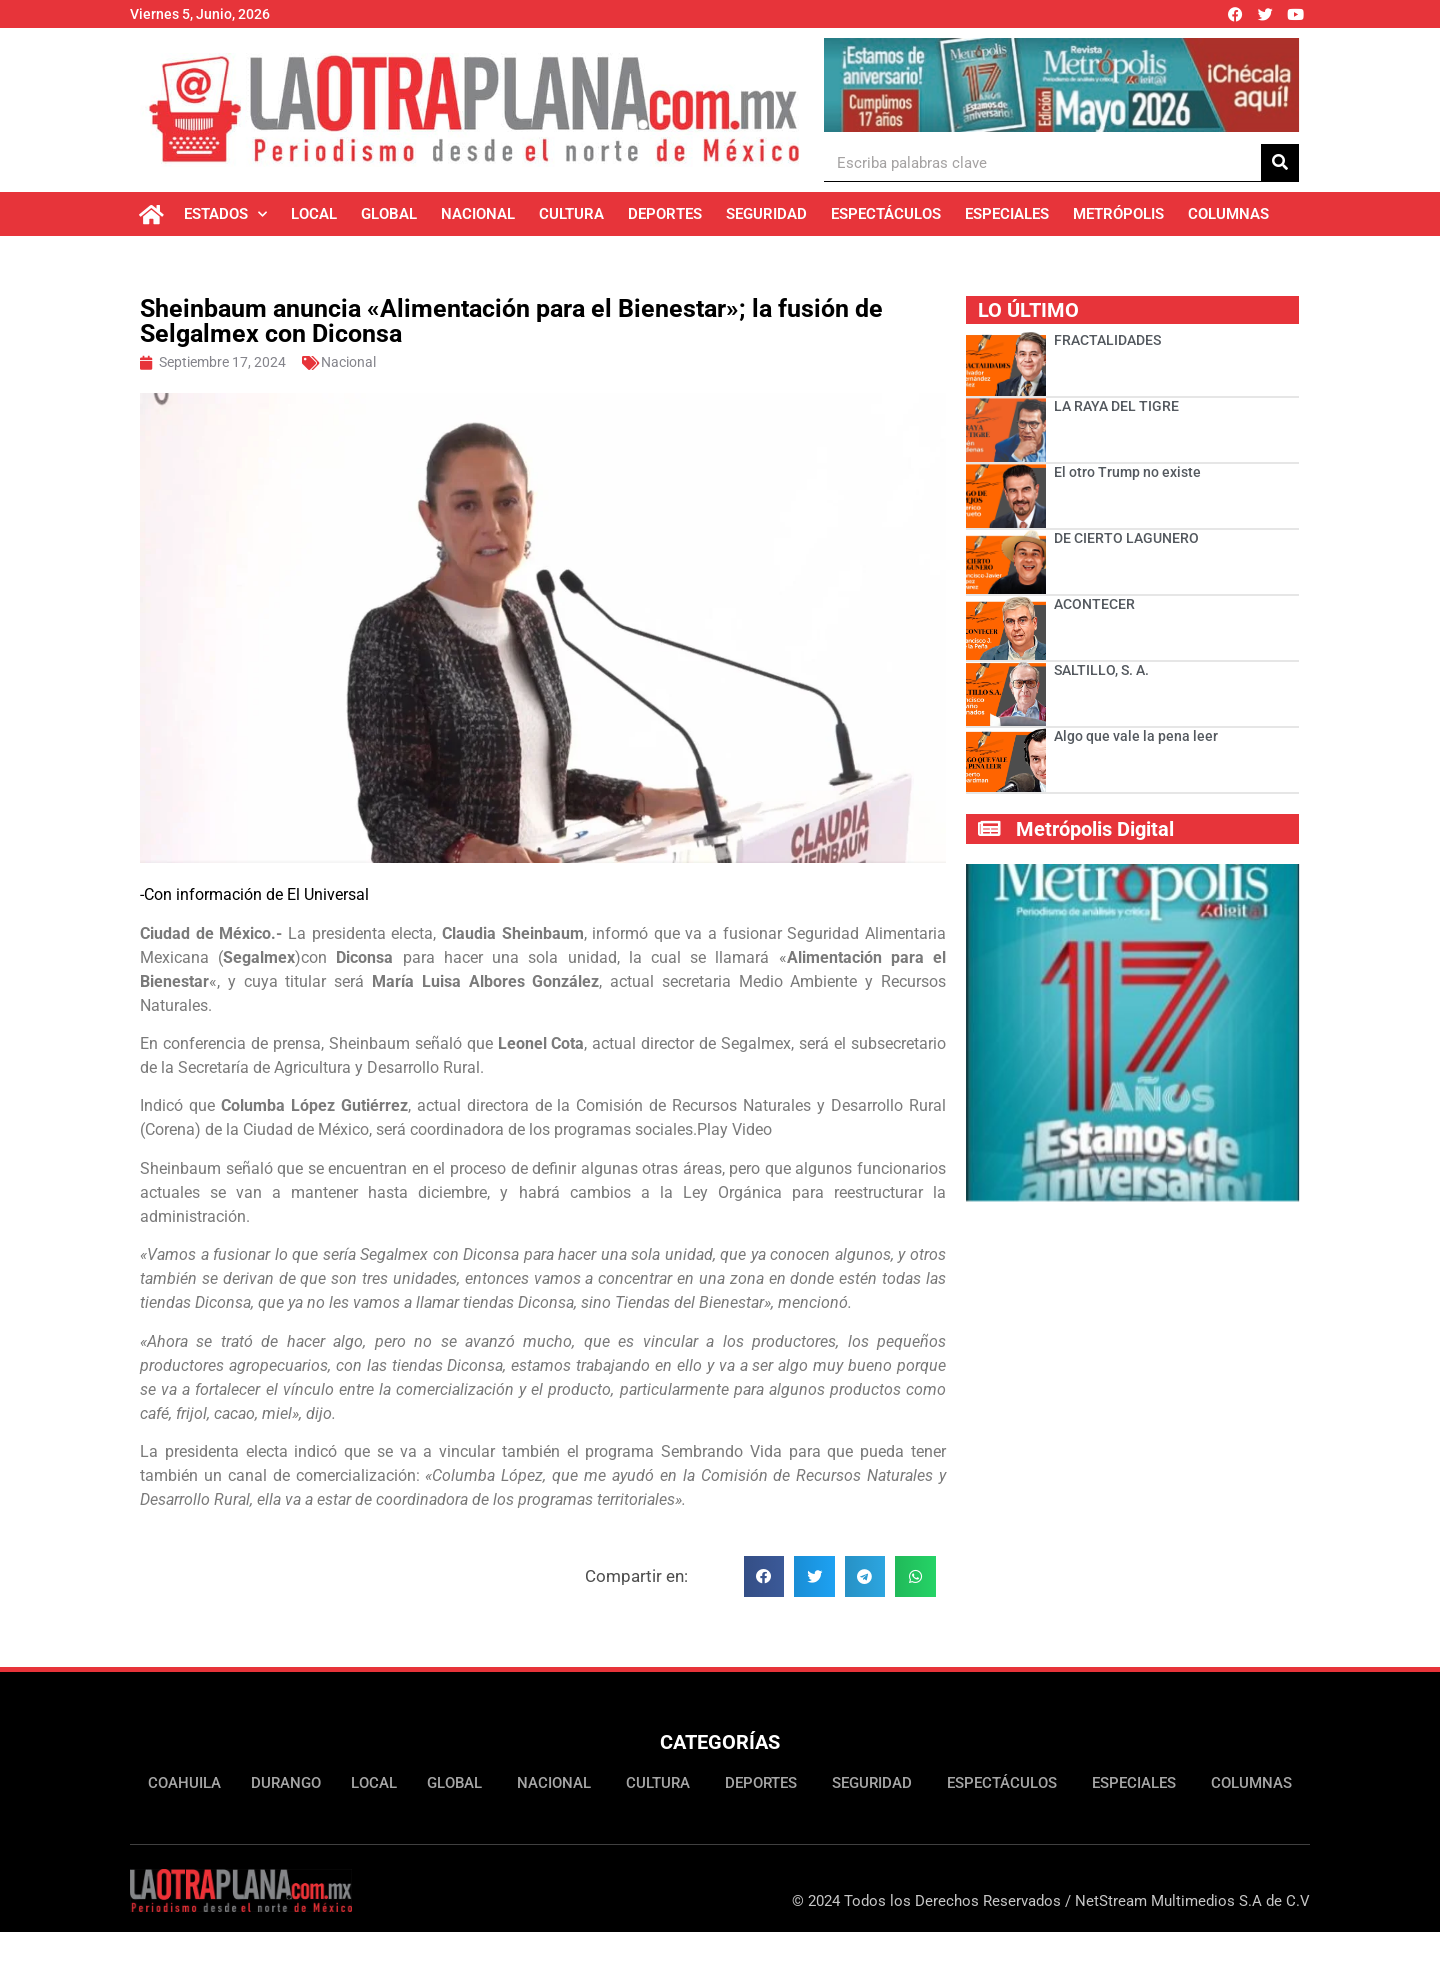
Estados (225, 214)
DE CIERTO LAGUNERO (1126, 538)
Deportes (665, 214)
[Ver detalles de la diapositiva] (1061, 85)
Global (389, 214)
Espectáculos (886, 214)
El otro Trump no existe (1127, 472)
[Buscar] (1280, 162)
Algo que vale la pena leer (1136, 736)
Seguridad (766, 214)
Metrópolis (1118, 214)
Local (314, 214)
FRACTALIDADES (1107, 340)
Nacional (478, 214)
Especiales (1007, 214)
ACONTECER (1094, 604)
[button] (764, 1576)
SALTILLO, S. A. (1101, 670)
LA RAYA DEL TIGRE (1116, 406)
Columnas (1228, 214)
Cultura (571, 214)
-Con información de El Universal (254, 894)
